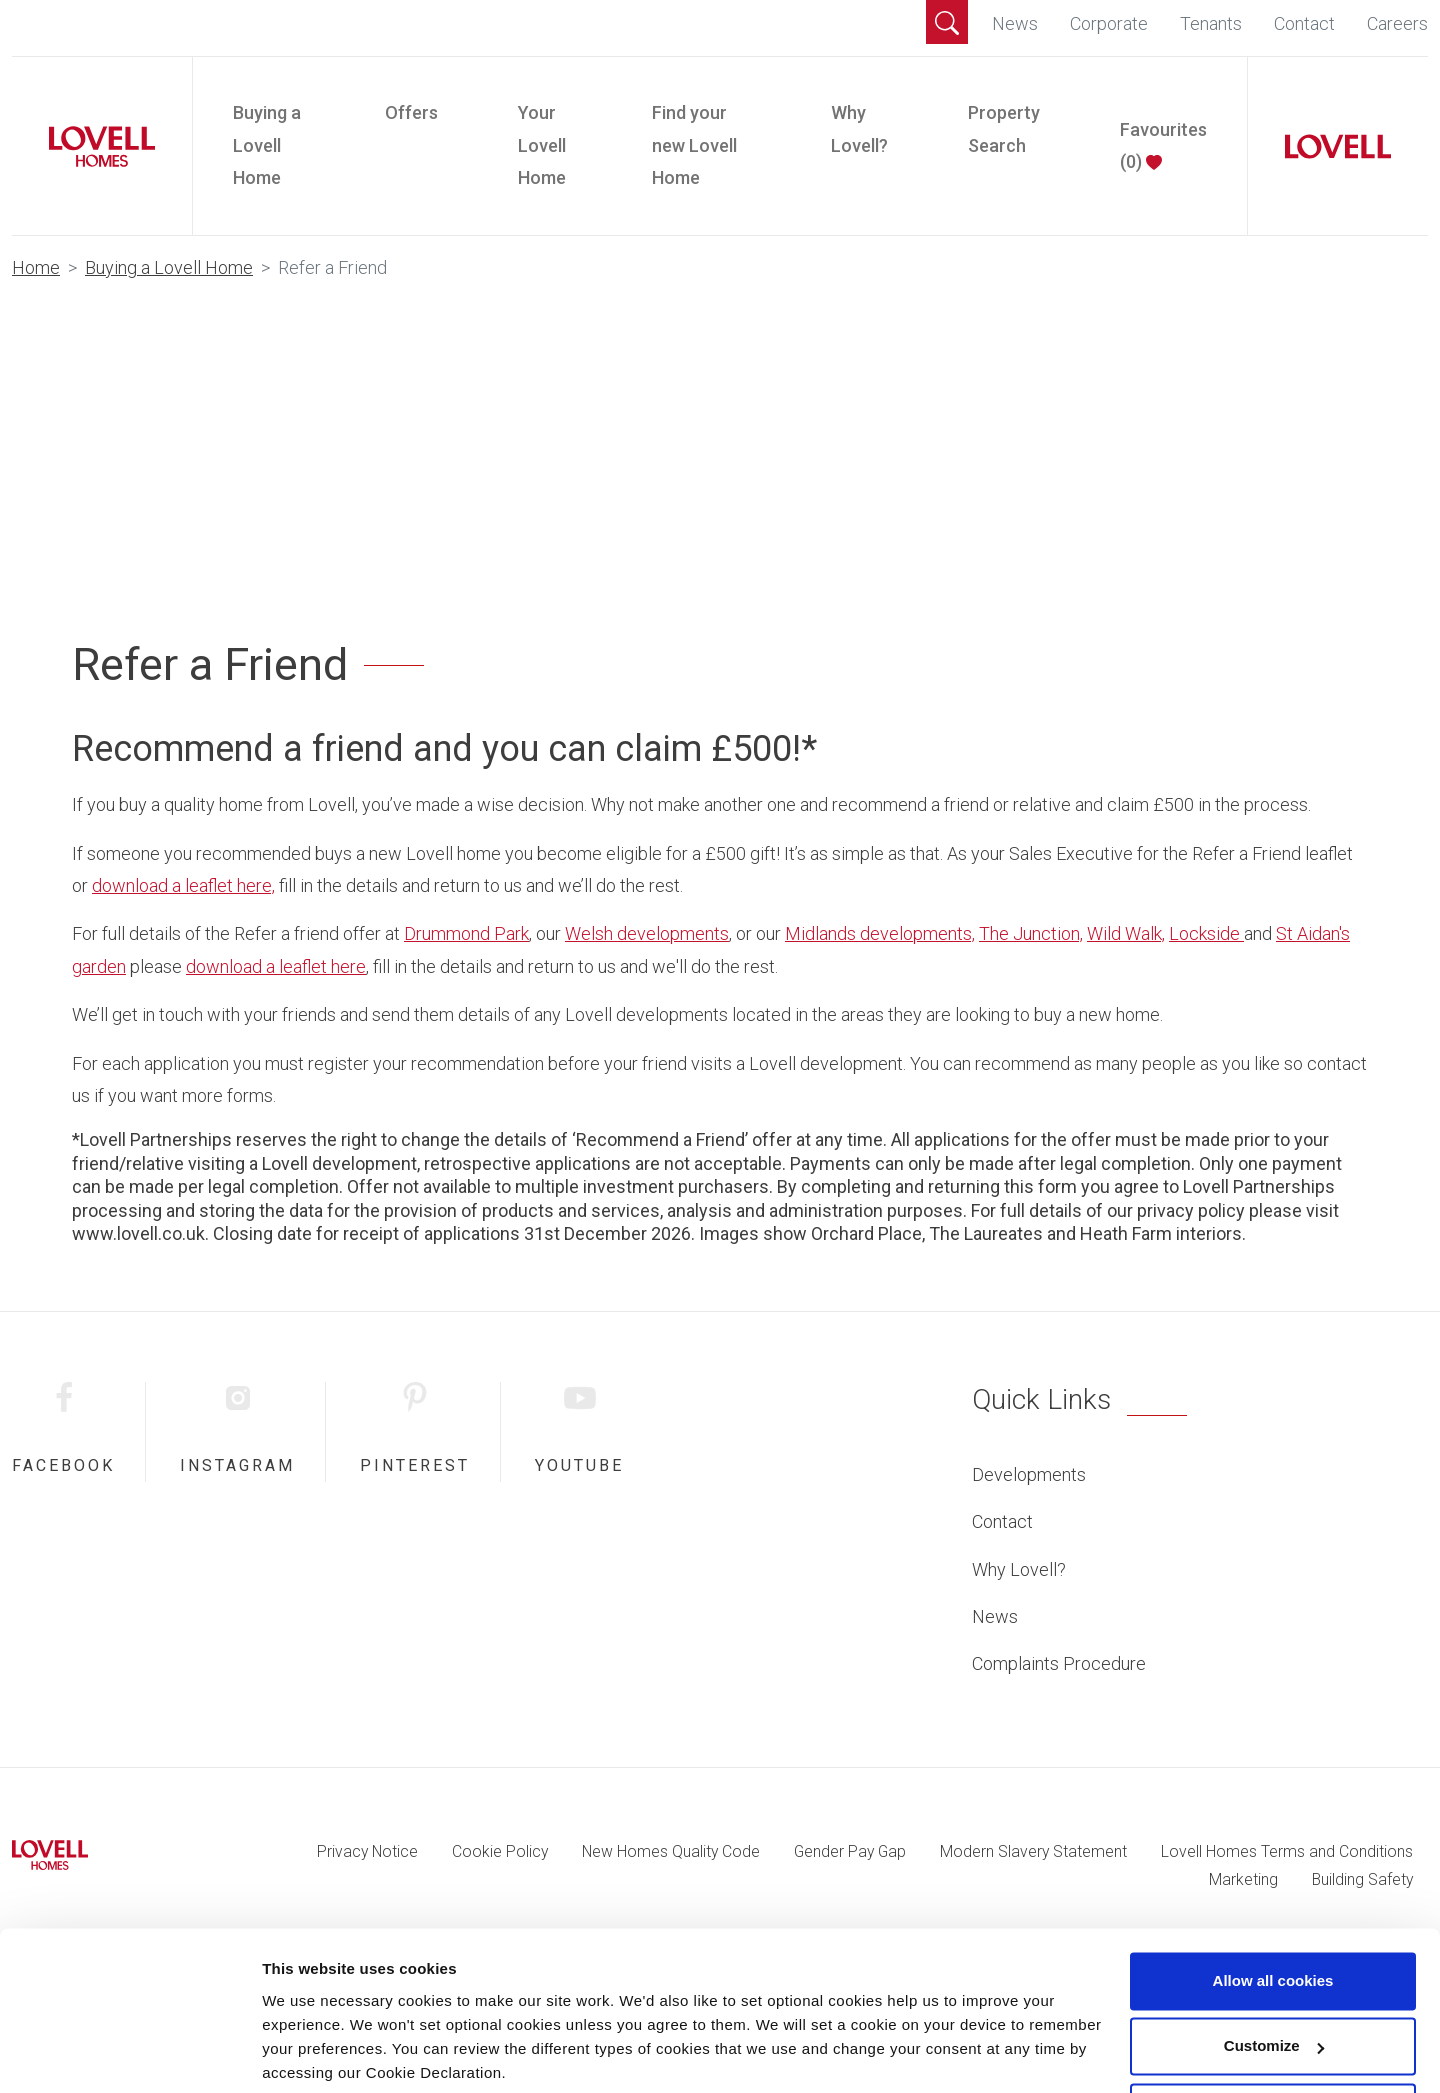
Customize (1274, 1971)
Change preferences (335, 2053)
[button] (947, 22)
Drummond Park (466, 933)
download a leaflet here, (183, 885)
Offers (411, 112)
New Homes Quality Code (671, 1851)
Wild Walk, (1126, 933)
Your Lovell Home (542, 145)
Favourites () (1163, 145)
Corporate (1109, 23)
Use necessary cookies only (1273, 2037)
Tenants (1211, 23)
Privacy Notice (367, 1851)
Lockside (1206, 933)
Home (36, 267)
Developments (1029, 1474)
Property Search (1004, 128)
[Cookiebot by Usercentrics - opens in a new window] (129, 2054)
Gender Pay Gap (850, 1851)
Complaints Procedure (1059, 1663)
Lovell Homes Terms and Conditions (1287, 1851)
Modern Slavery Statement (1033, 1851)
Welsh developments (647, 933)
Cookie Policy (500, 1851)
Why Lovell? (859, 128)
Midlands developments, (880, 933)
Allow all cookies (1273, 1906)
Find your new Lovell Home (694, 145)
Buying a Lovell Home (267, 145)
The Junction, (1031, 933)
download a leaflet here (276, 966)
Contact (1304, 23)
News (1015, 23)
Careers (1397, 23)
